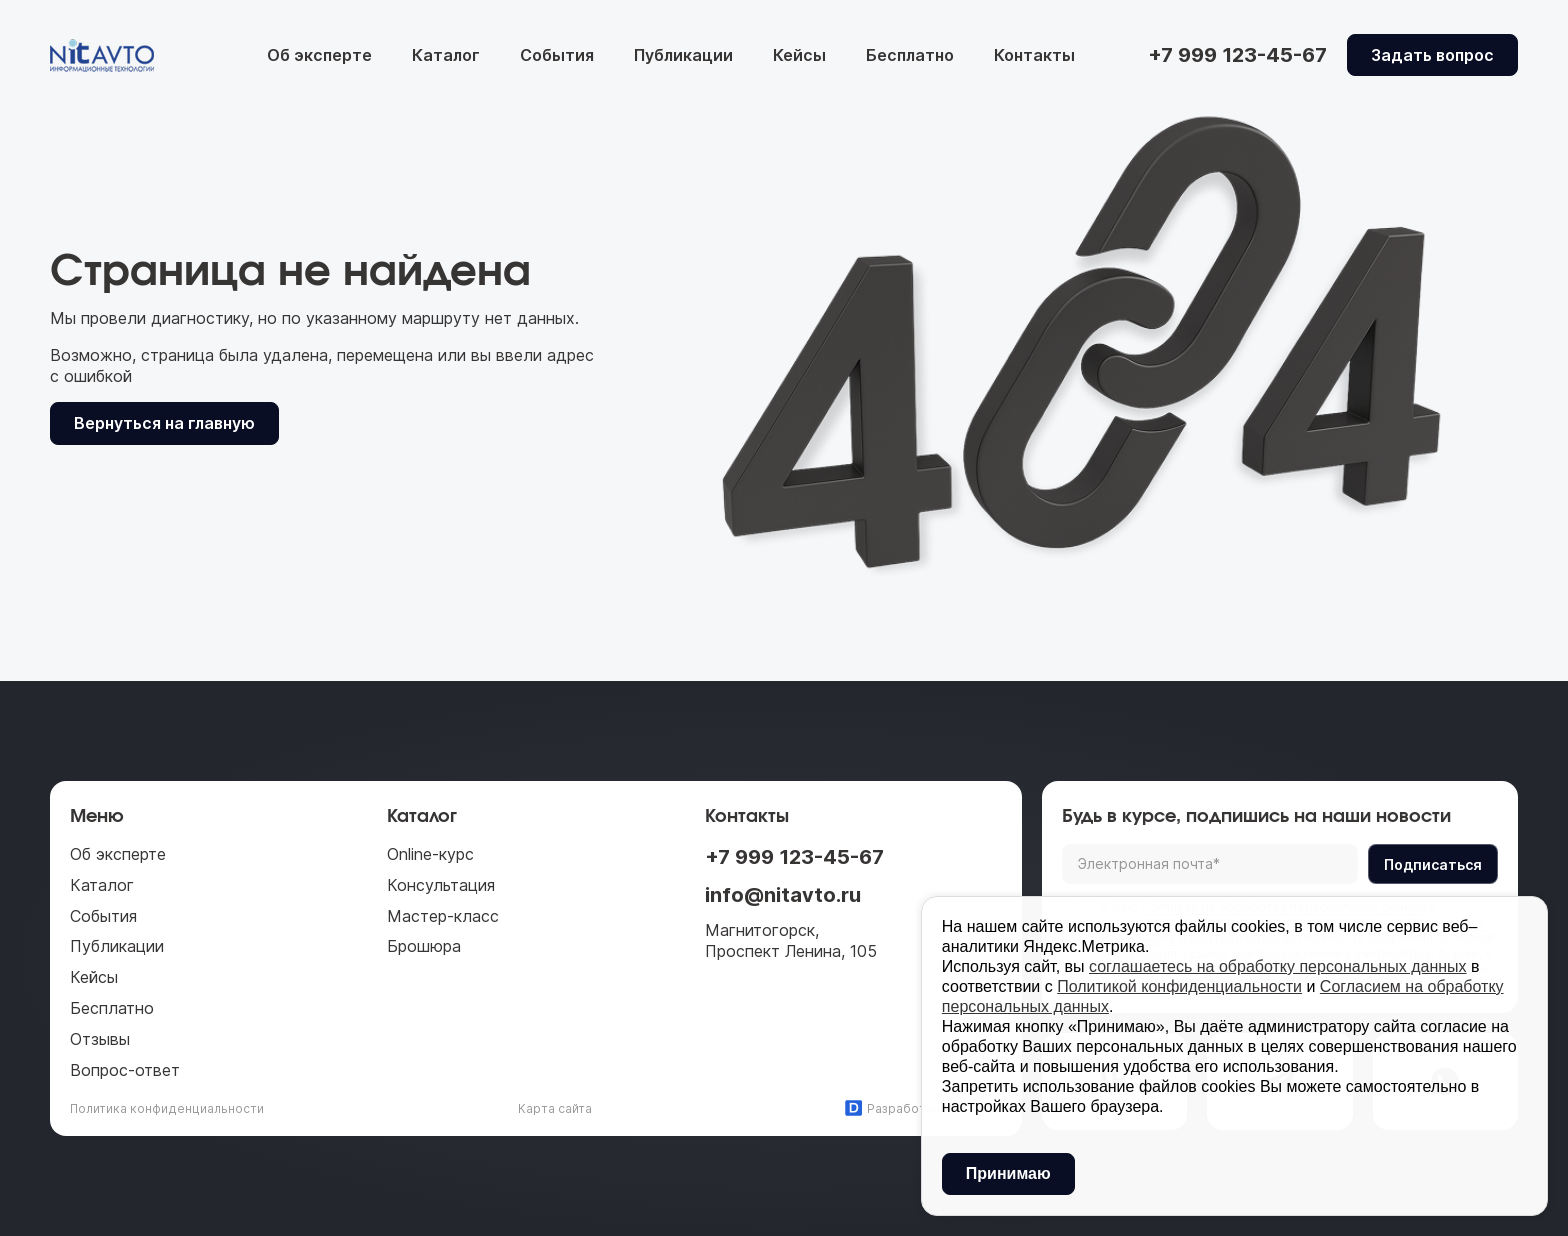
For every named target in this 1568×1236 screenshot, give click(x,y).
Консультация (441, 885)
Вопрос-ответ (125, 1070)
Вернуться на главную (164, 423)
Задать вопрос (1432, 55)
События (557, 55)
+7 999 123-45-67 (794, 857)
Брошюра (424, 946)
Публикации (683, 55)
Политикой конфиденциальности (1179, 986)
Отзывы (100, 1039)
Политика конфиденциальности (167, 1108)
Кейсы (799, 55)
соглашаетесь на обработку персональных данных (1278, 966)
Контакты (1034, 55)
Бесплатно (910, 55)
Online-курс (430, 854)
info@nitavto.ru (783, 895)
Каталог (446, 55)
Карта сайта (555, 1108)
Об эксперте (319, 55)
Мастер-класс (443, 916)
